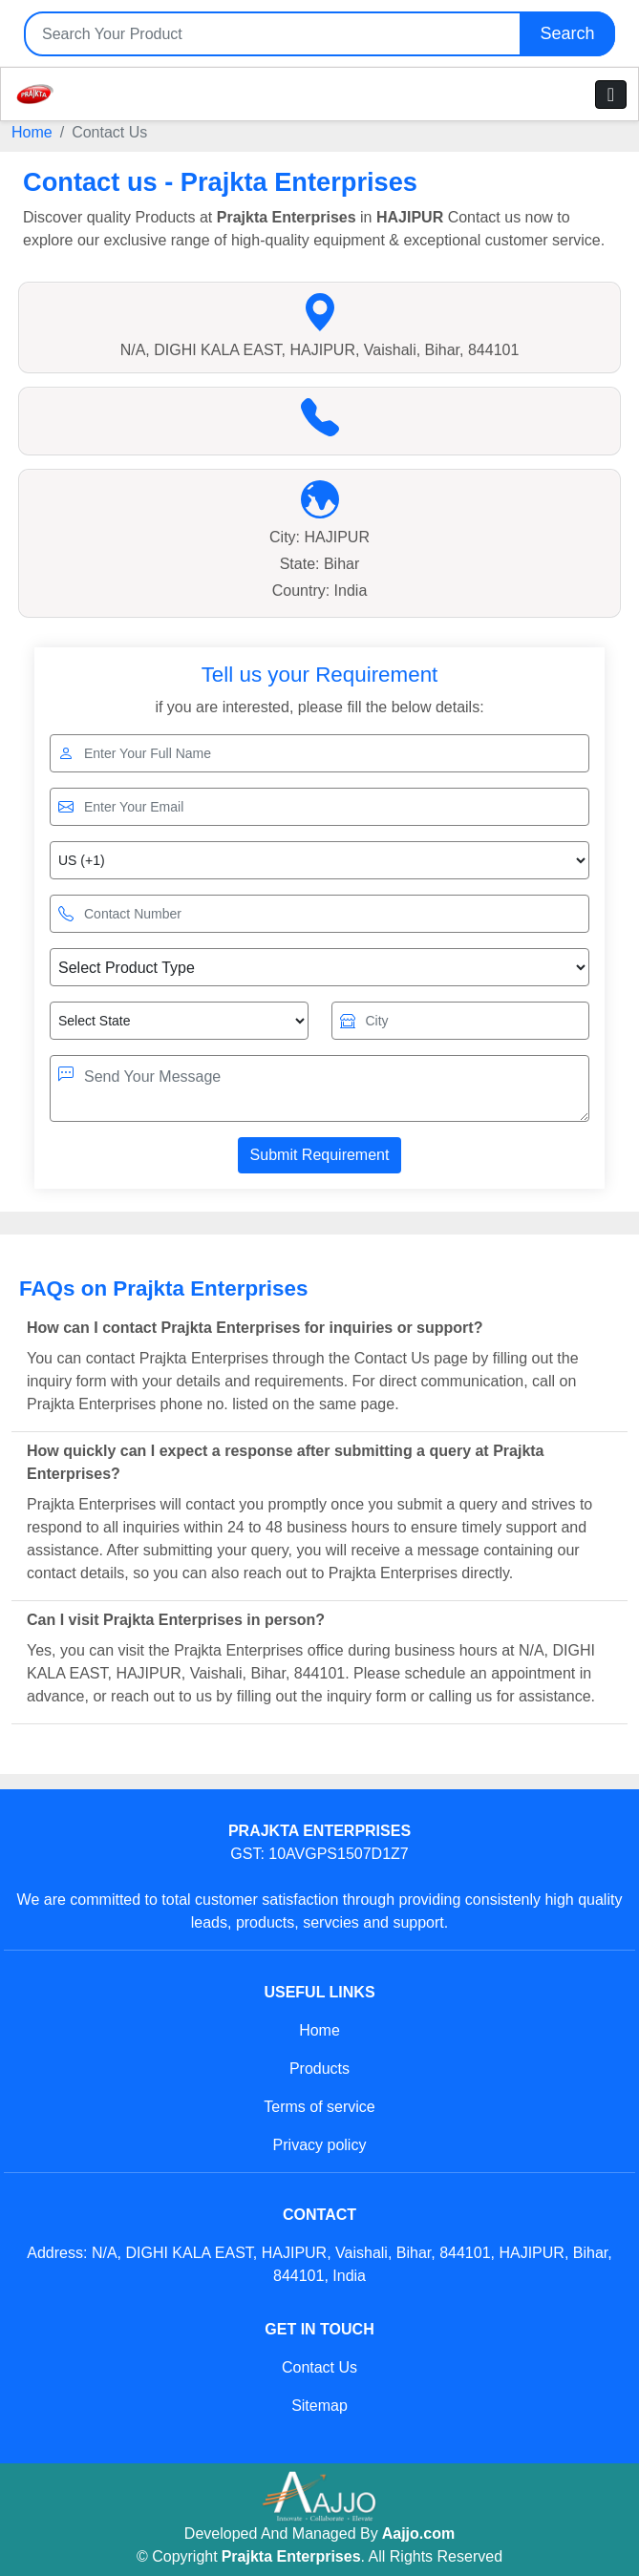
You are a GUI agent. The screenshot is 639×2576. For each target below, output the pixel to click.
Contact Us (319, 2367)
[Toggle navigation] (611, 94)
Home (32, 132)
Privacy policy (320, 2145)
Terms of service (319, 2107)
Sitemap (319, 2405)
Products (319, 2068)
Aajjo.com (418, 2533)
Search (567, 33)
